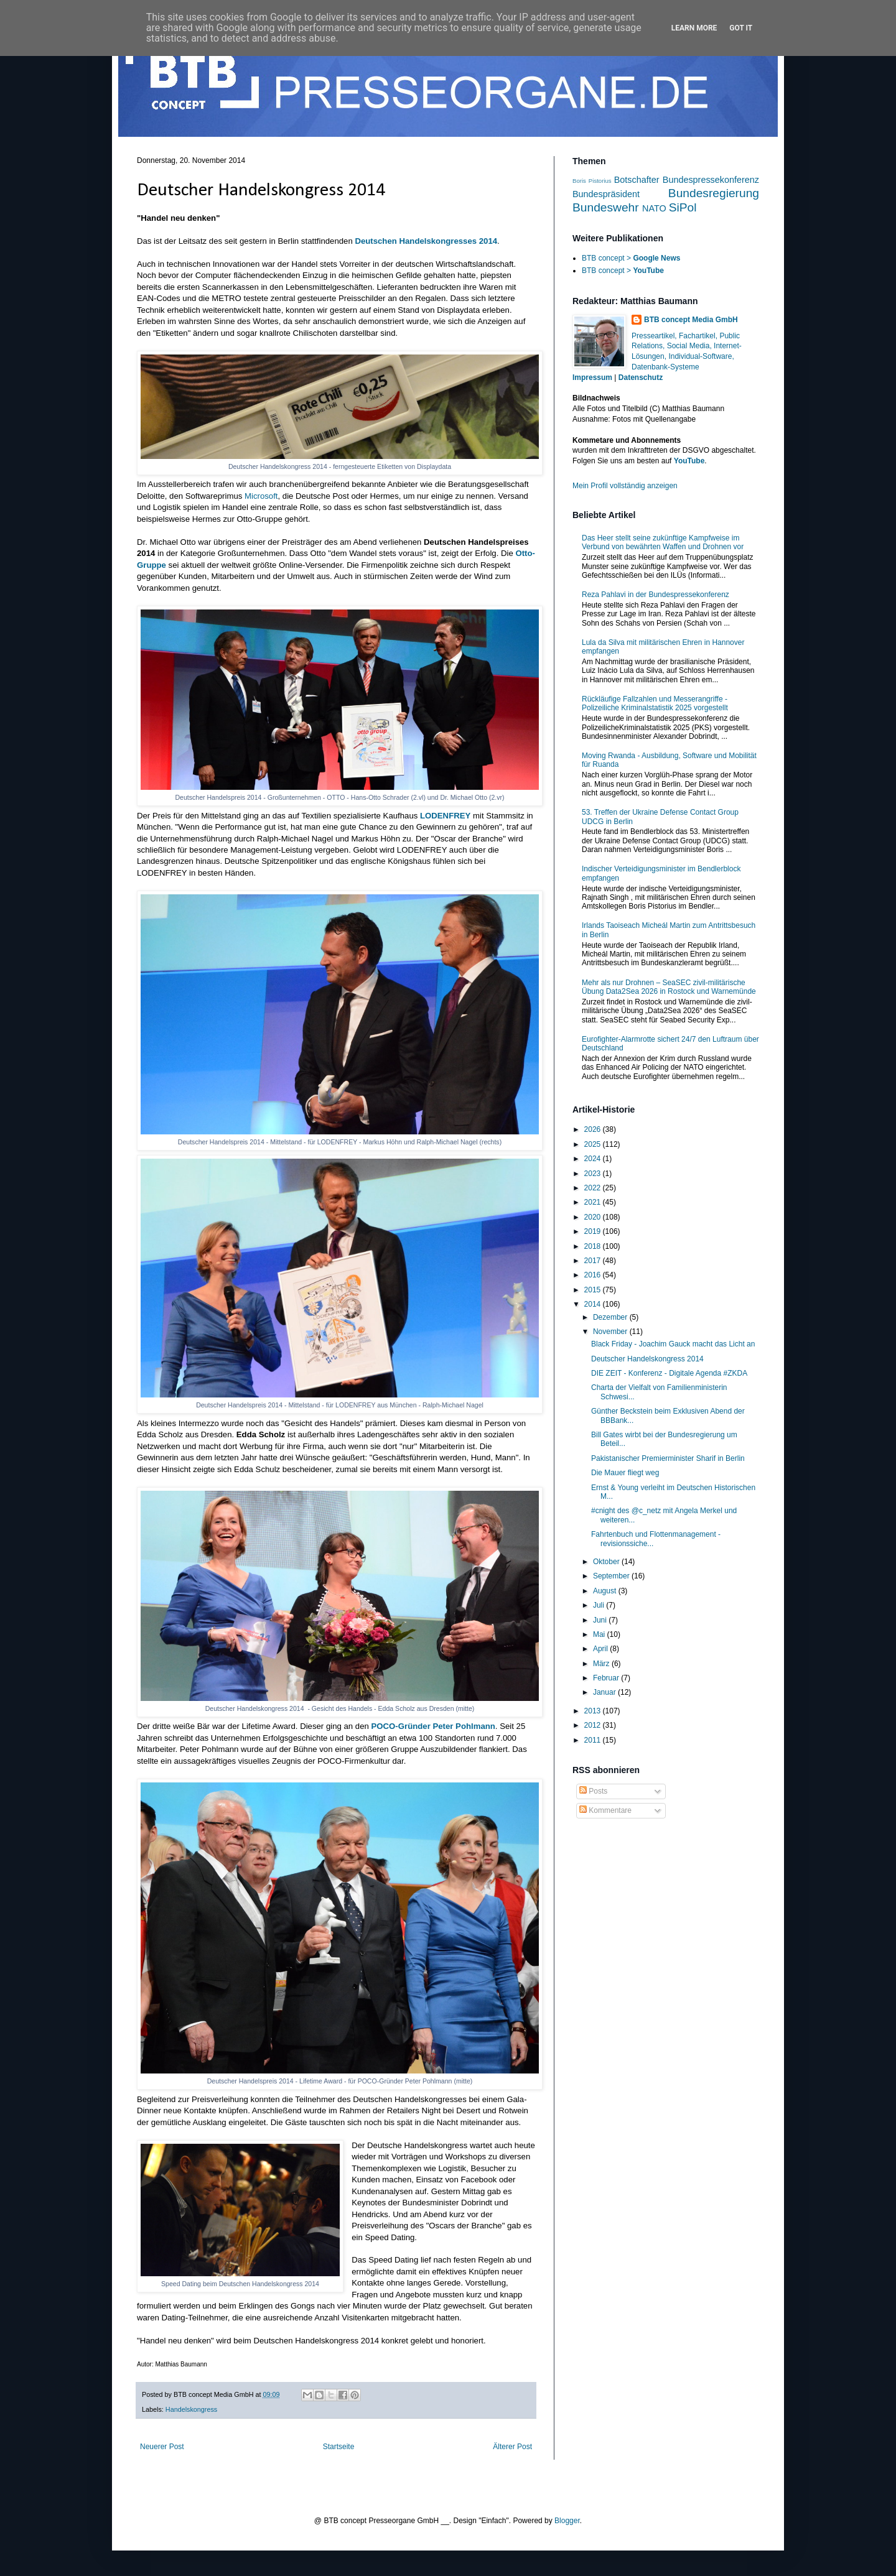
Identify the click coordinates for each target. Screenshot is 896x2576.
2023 (593, 1173)
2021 (593, 1202)
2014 (593, 1304)
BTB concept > (631, 258)
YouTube (689, 460)
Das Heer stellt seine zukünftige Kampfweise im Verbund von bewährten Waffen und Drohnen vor (663, 542)
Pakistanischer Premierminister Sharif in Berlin (668, 1458)
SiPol (683, 207)
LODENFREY (445, 815)
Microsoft (261, 496)
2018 (593, 1246)
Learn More (694, 28)
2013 (593, 1711)
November (611, 1331)
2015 (593, 1290)
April (601, 1648)
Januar (605, 1692)
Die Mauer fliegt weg (625, 1472)
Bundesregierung (713, 193)
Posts (593, 1791)
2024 (593, 1158)
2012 (593, 1725)
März (602, 1663)
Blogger (567, 2520)
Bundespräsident (606, 194)
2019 (593, 1231)
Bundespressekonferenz (711, 180)
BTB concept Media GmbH (691, 319)
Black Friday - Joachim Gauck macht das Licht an (673, 1344)
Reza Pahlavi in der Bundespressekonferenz (655, 594)
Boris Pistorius (592, 180)
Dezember (611, 1317)
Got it (740, 28)
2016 (593, 1275)
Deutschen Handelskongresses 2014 (426, 241)
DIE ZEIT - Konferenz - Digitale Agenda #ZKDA (669, 1373)
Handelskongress (191, 2409)
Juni (601, 1620)
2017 (593, 1260)
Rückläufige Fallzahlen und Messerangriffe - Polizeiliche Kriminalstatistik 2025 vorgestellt (655, 703)
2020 (593, 1217)
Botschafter (637, 180)
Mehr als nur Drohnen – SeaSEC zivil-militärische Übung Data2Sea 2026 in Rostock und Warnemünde (669, 987)
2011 (593, 1740)
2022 (593, 1188)
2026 (593, 1129)
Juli (599, 1605)
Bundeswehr (605, 207)
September (612, 1576)
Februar (607, 1678)
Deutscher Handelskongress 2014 (647, 1359)
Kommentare (605, 1810)
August (605, 1591)
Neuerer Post (162, 2446)
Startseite (339, 2446)
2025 (593, 1144)
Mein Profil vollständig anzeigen (625, 485)
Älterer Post (512, 2446)
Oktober (607, 1561)
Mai (600, 1634)
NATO (654, 208)
